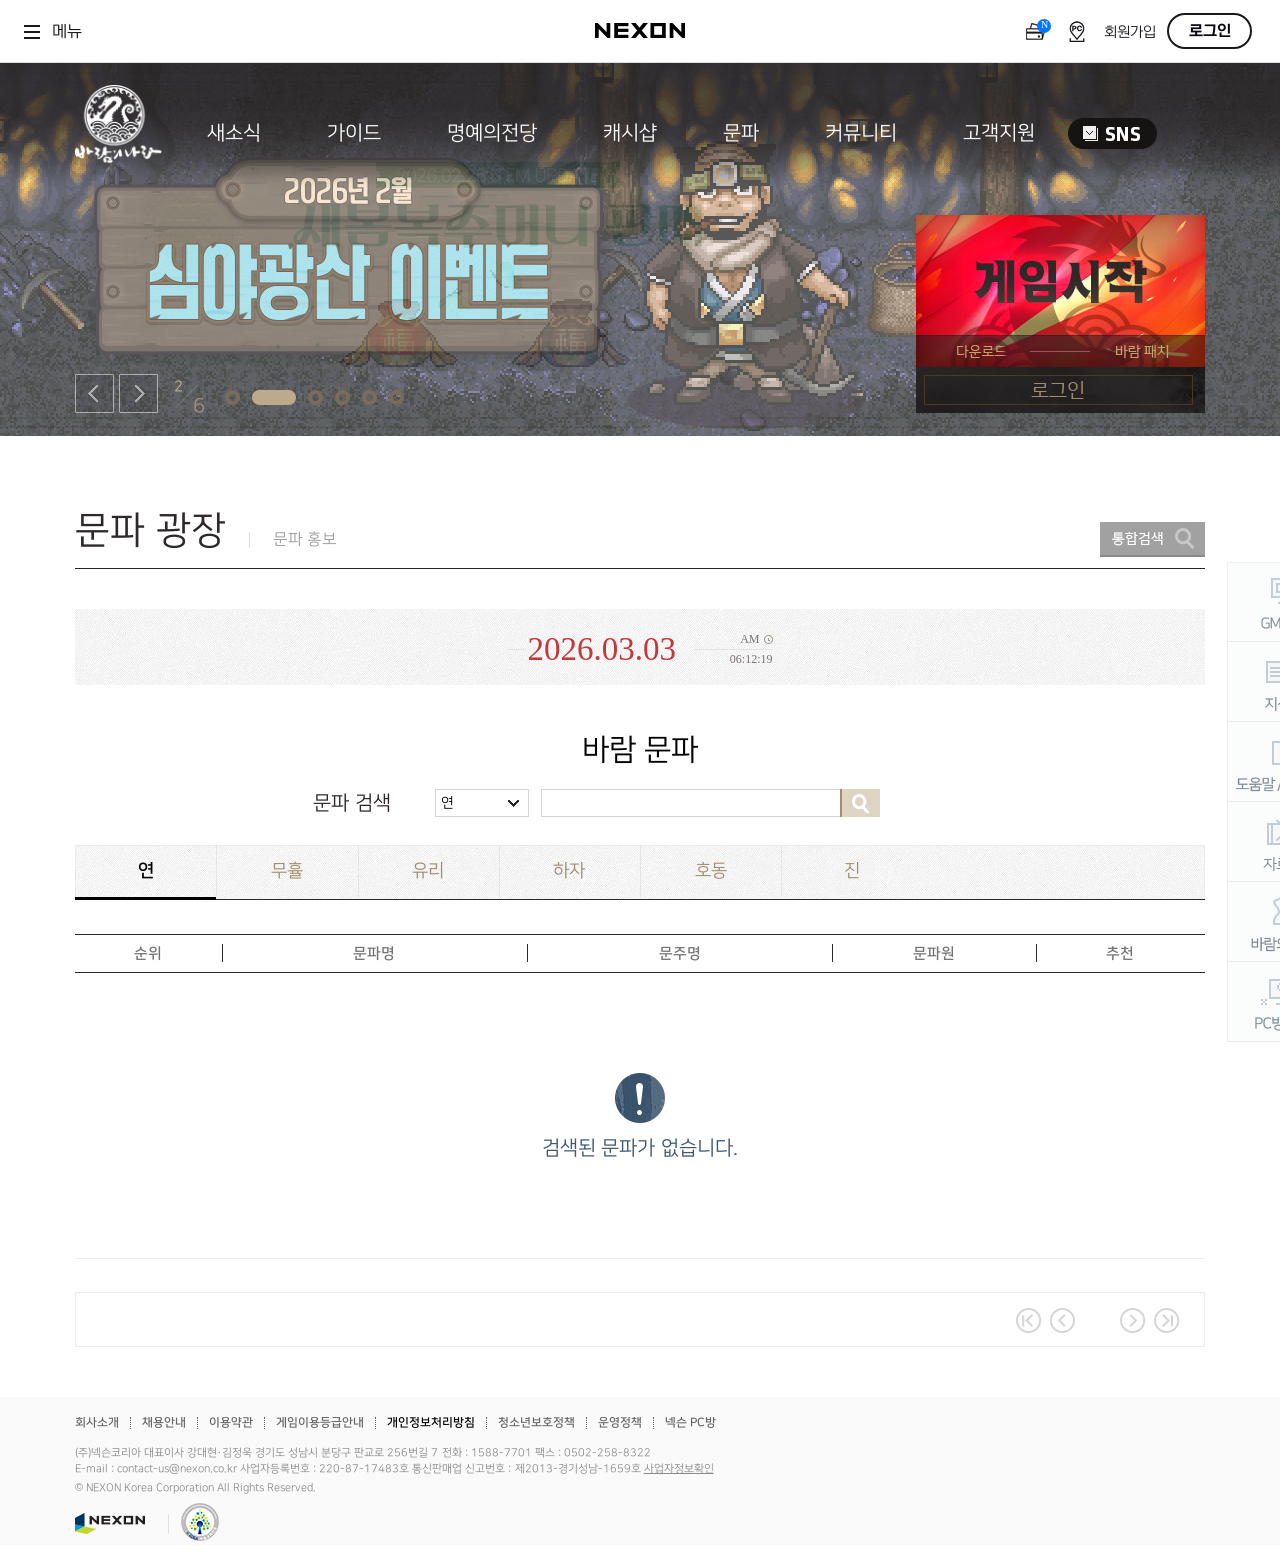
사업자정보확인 (679, 1469)
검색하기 (860, 803)
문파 (741, 133)
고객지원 (999, 133)
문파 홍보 (305, 539)
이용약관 (231, 1422)
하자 (569, 870)
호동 (711, 870)
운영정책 (620, 1422)
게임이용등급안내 (320, 1422)
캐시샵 (630, 133)
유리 (428, 870)
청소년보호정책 (536, 1422)
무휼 (287, 870)
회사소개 (97, 1422)
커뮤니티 (861, 133)
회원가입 (1130, 32)
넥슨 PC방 (690, 1422)
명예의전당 (492, 133)
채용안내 (164, 1422)
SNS (1112, 133)
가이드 (354, 133)
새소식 (234, 133)
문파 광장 (150, 530)
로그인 (1210, 31)
